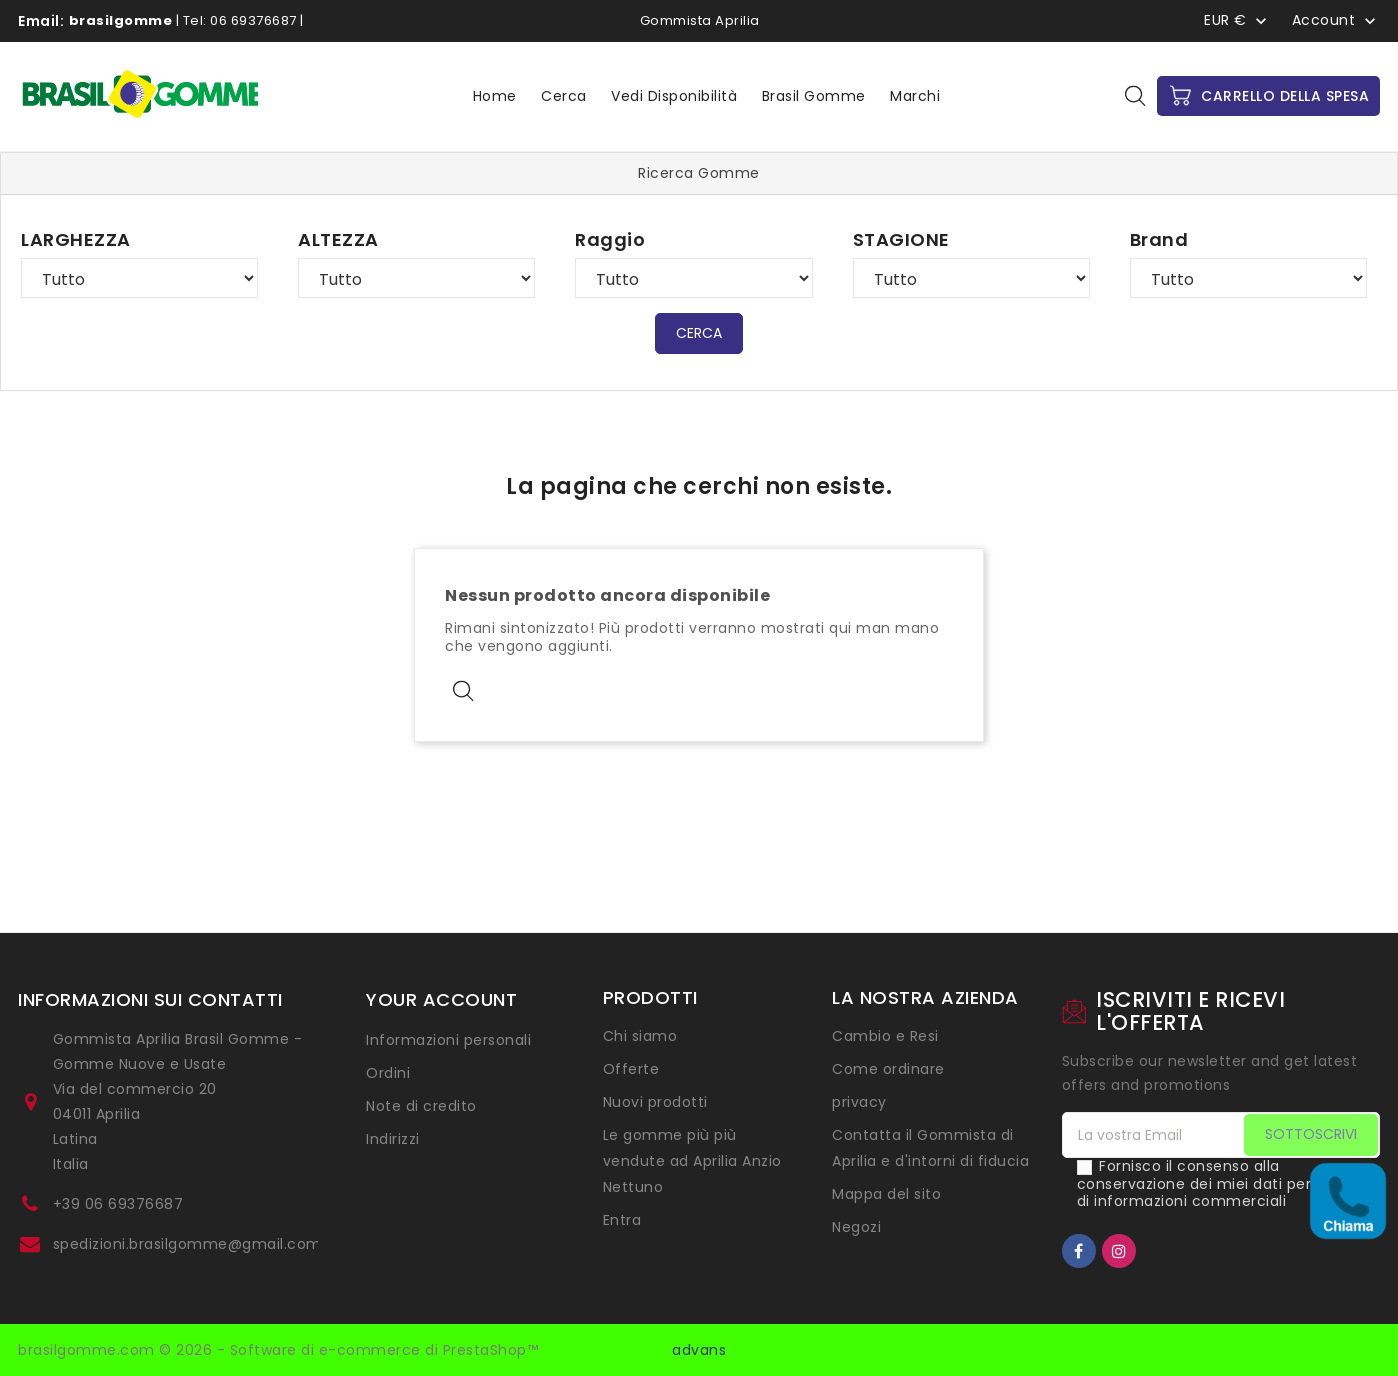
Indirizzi (393, 1139)
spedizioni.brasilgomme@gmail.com (187, 1244)
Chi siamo (640, 1036)
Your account (441, 999)
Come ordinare (888, 1069)
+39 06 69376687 (118, 1204)
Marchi (915, 96)
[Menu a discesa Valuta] (1237, 20)
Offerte (631, 1069)
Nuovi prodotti (655, 1102)
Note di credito (421, 1106)
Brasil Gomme (814, 96)
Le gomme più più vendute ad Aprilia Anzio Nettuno (692, 1161)
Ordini (388, 1073)
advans (699, 1350)
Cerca (564, 96)
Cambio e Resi (885, 1036)
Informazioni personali (448, 1040)
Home (495, 96)
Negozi (856, 1227)
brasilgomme (121, 20)
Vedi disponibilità (674, 96)
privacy (859, 1102)
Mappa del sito (886, 1194)
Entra (622, 1220)
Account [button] (1324, 21)
